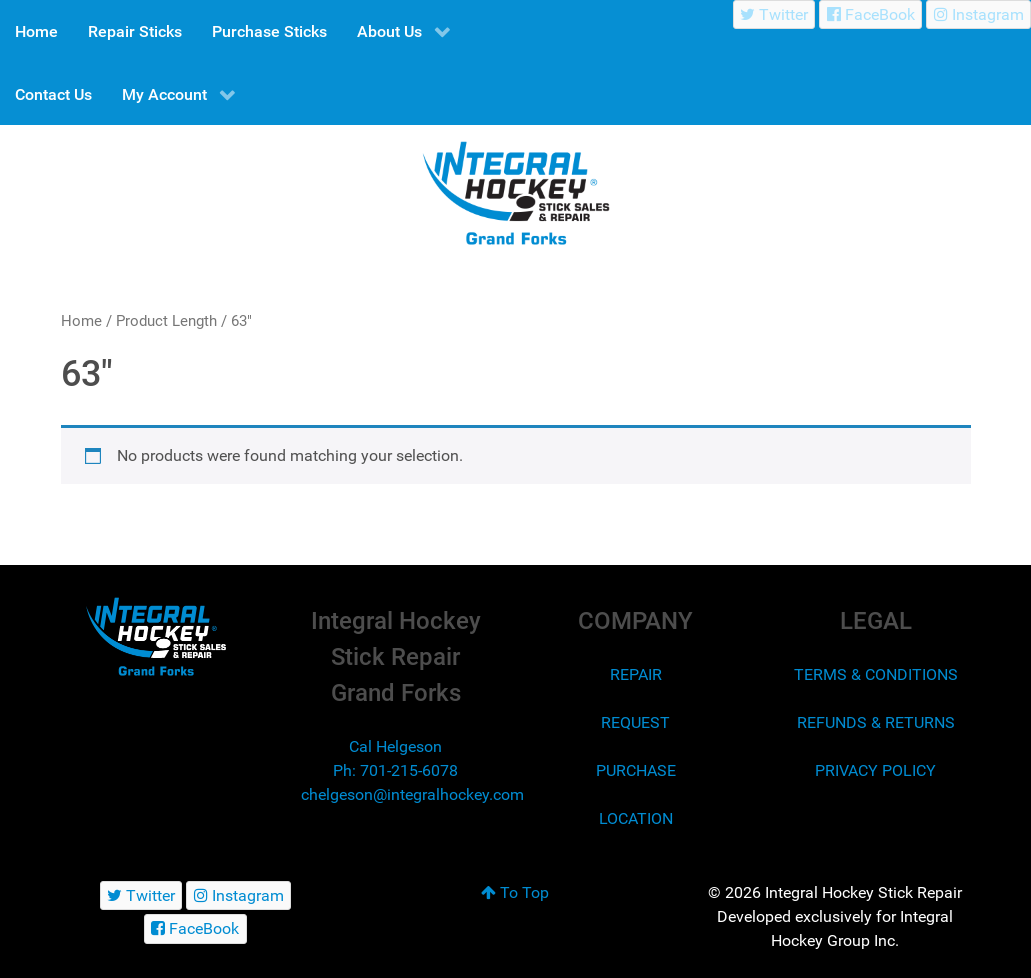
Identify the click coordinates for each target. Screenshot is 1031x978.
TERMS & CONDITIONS (876, 674)
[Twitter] (774, 14)
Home (81, 321)
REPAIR (636, 674)
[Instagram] (978, 14)
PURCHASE (636, 770)
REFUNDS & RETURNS (876, 722)
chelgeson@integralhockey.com (412, 794)
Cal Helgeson (395, 746)
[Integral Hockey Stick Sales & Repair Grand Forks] (156, 636)
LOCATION (636, 818)
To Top (515, 892)
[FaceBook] (870, 14)
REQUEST (635, 722)
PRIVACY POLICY (875, 770)
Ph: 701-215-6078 (395, 770)
